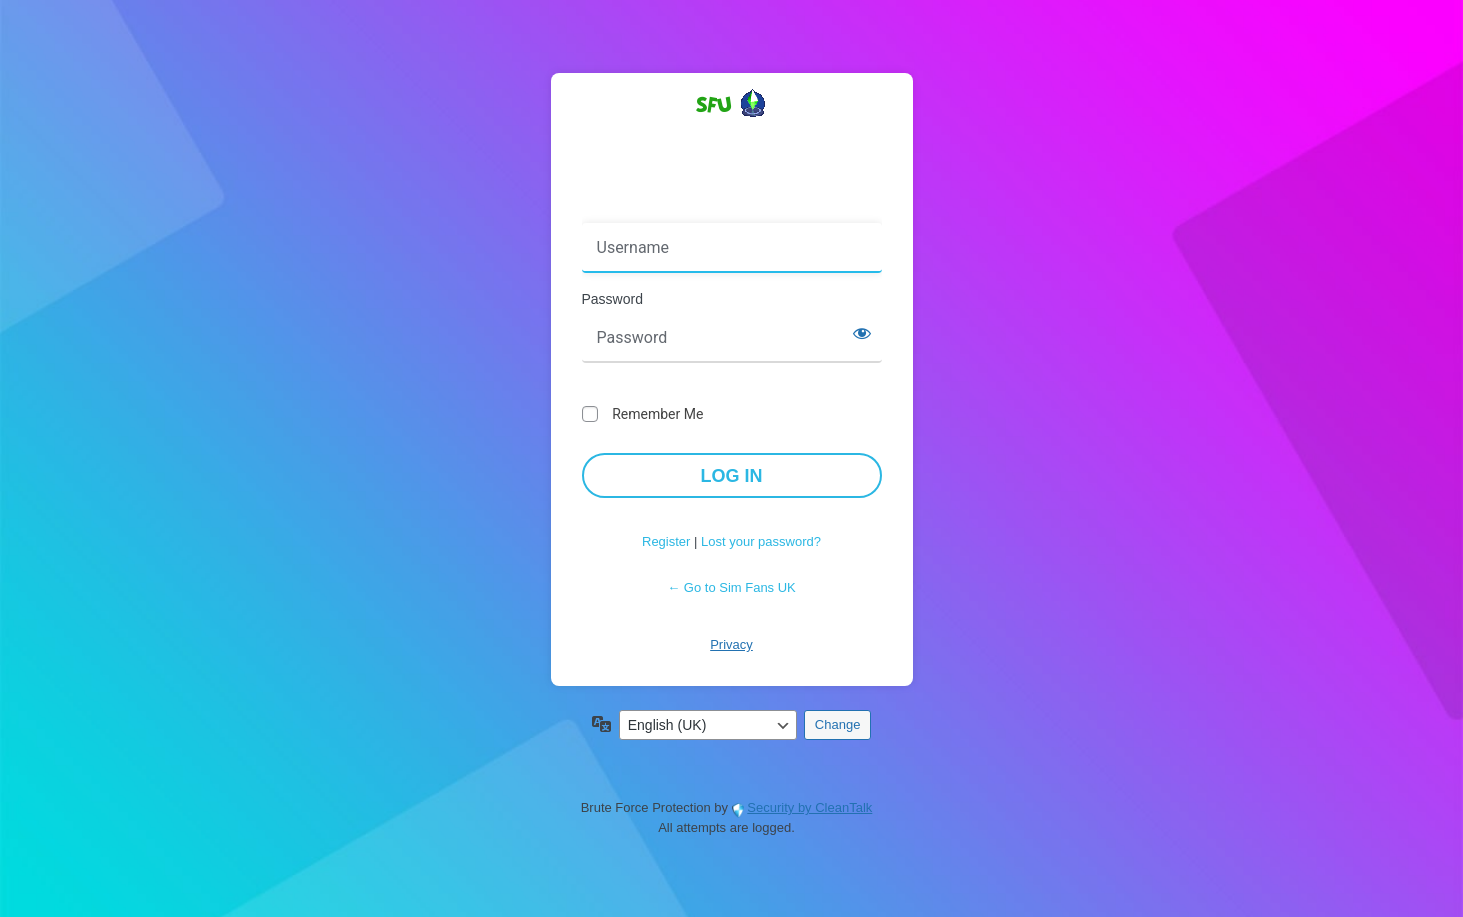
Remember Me (657, 414)
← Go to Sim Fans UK (731, 587)
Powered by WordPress (732, 139)
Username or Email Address (675, 209)
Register (666, 541)
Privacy (731, 644)
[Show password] (862, 333)
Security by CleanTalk (809, 807)
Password (612, 299)
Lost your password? (761, 541)
